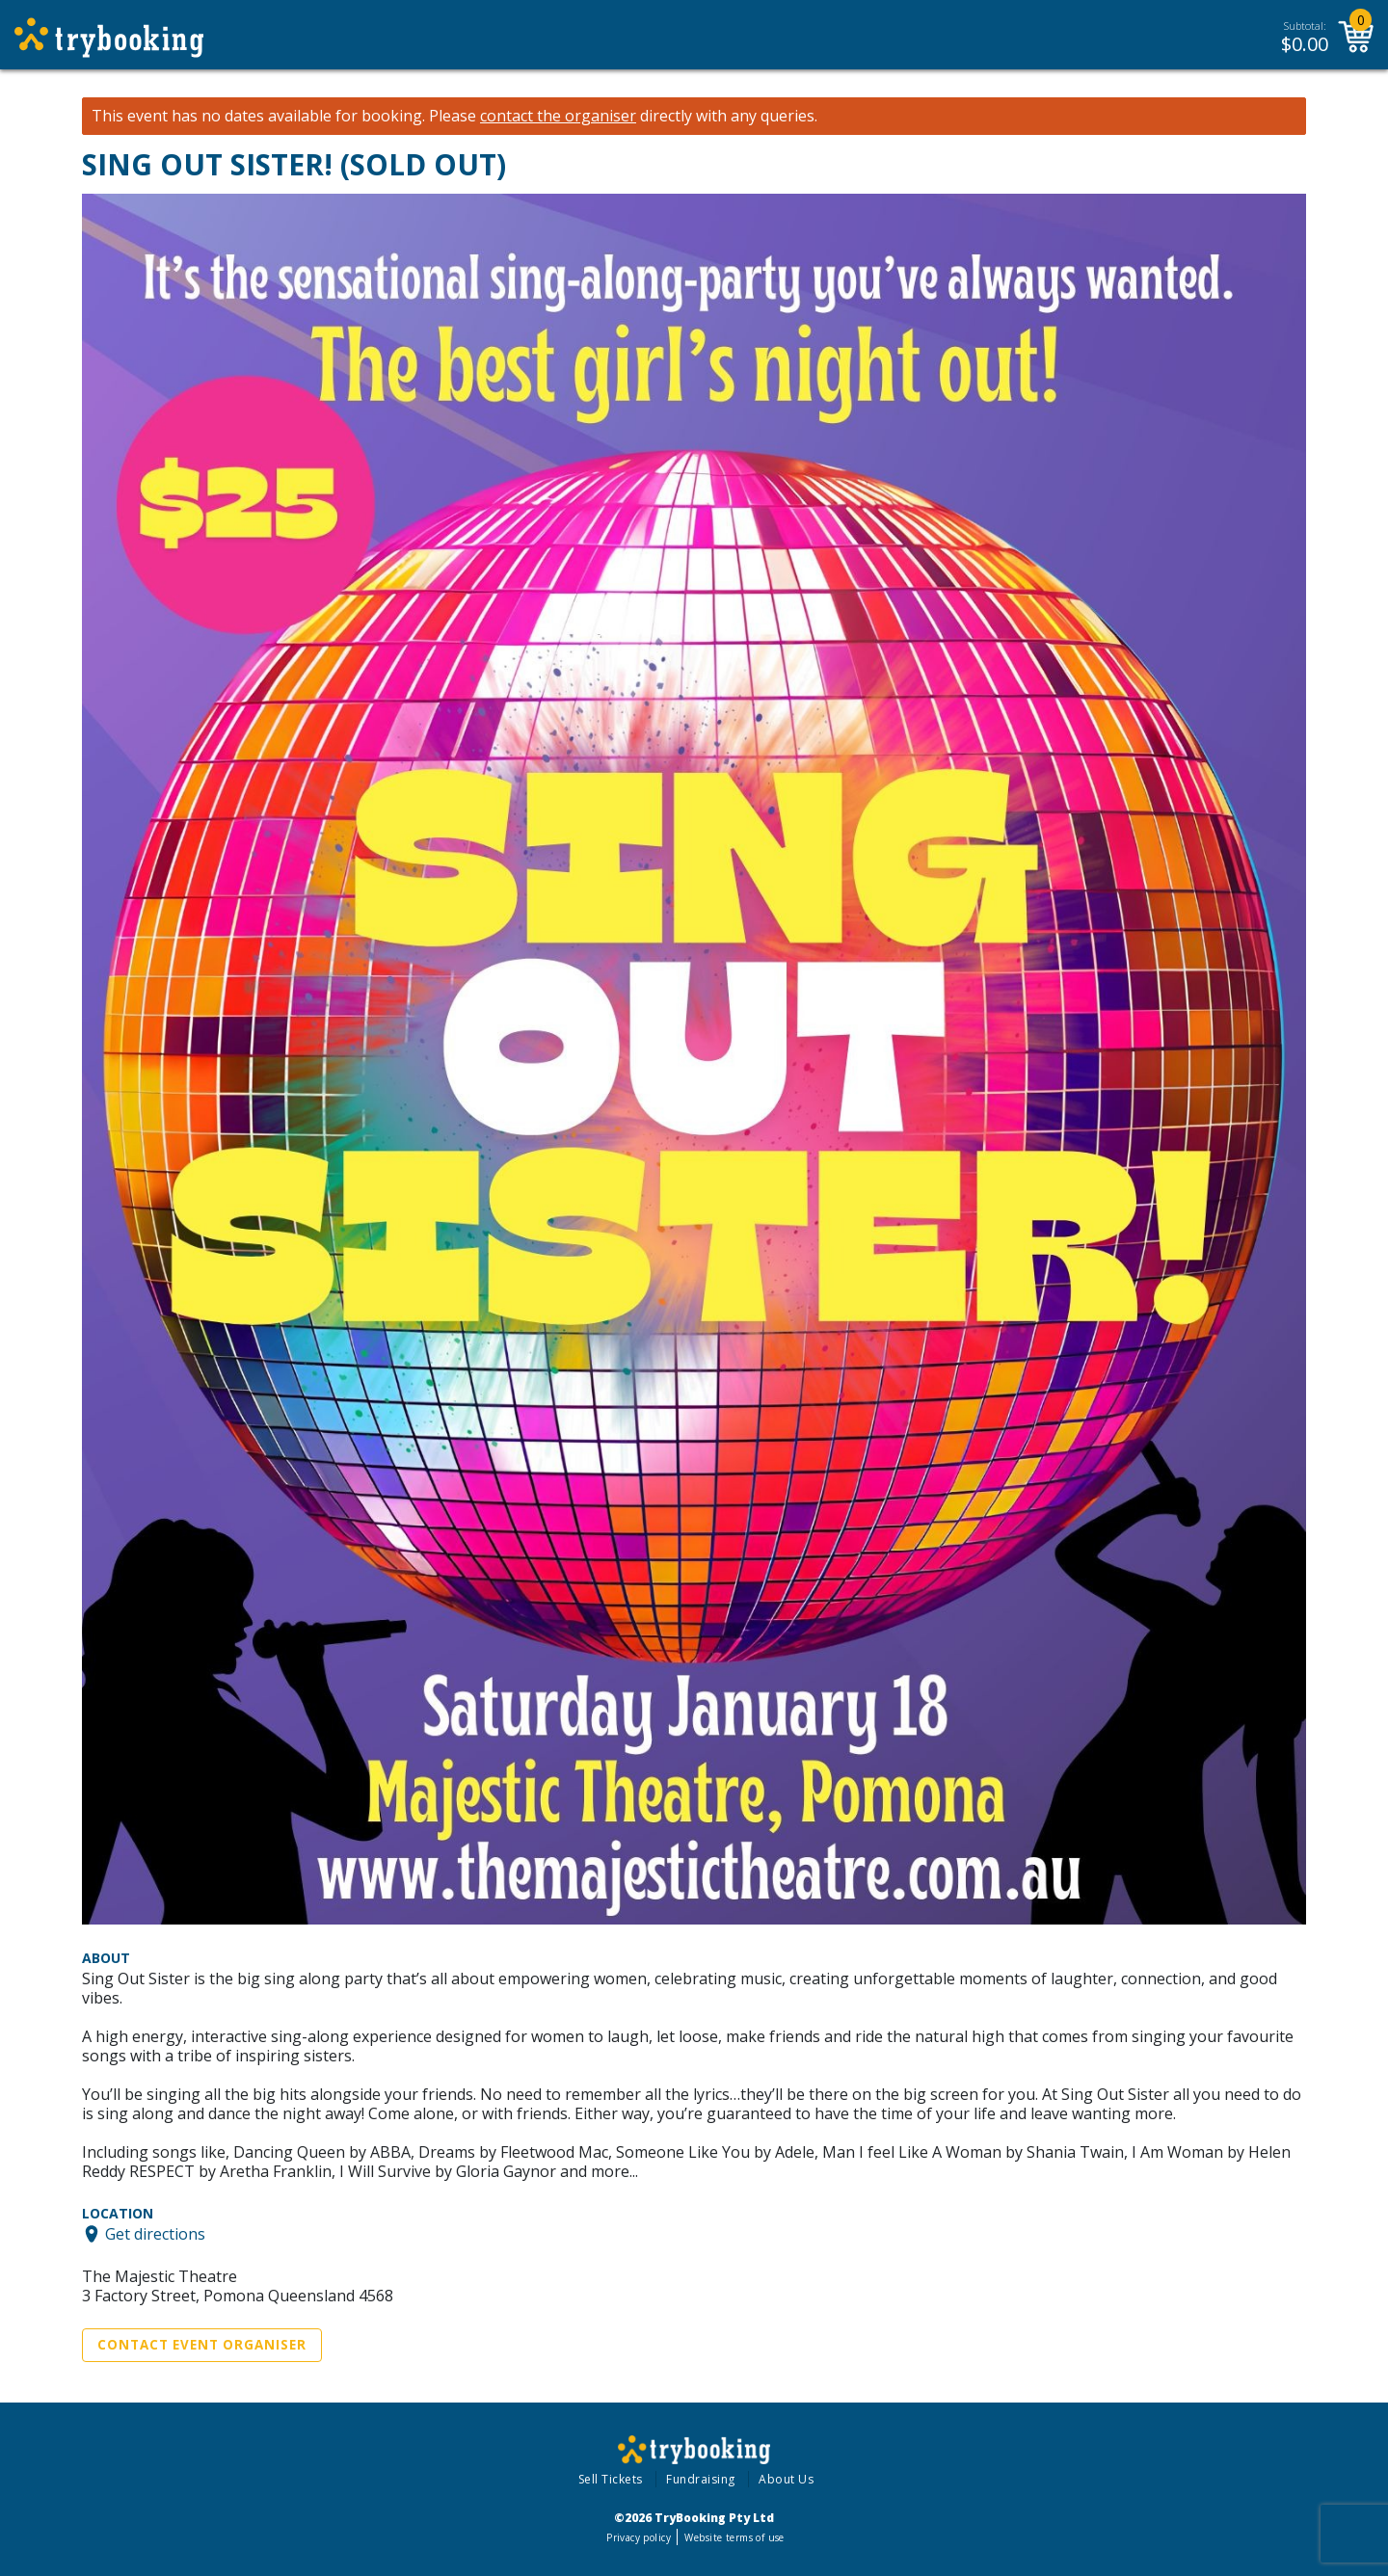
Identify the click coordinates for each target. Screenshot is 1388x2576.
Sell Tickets (610, 2479)
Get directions (155, 2233)
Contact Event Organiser (202, 2344)
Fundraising (700, 2479)
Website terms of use (734, 2537)
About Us (786, 2479)
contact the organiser (558, 116)
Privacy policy (638, 2537)
